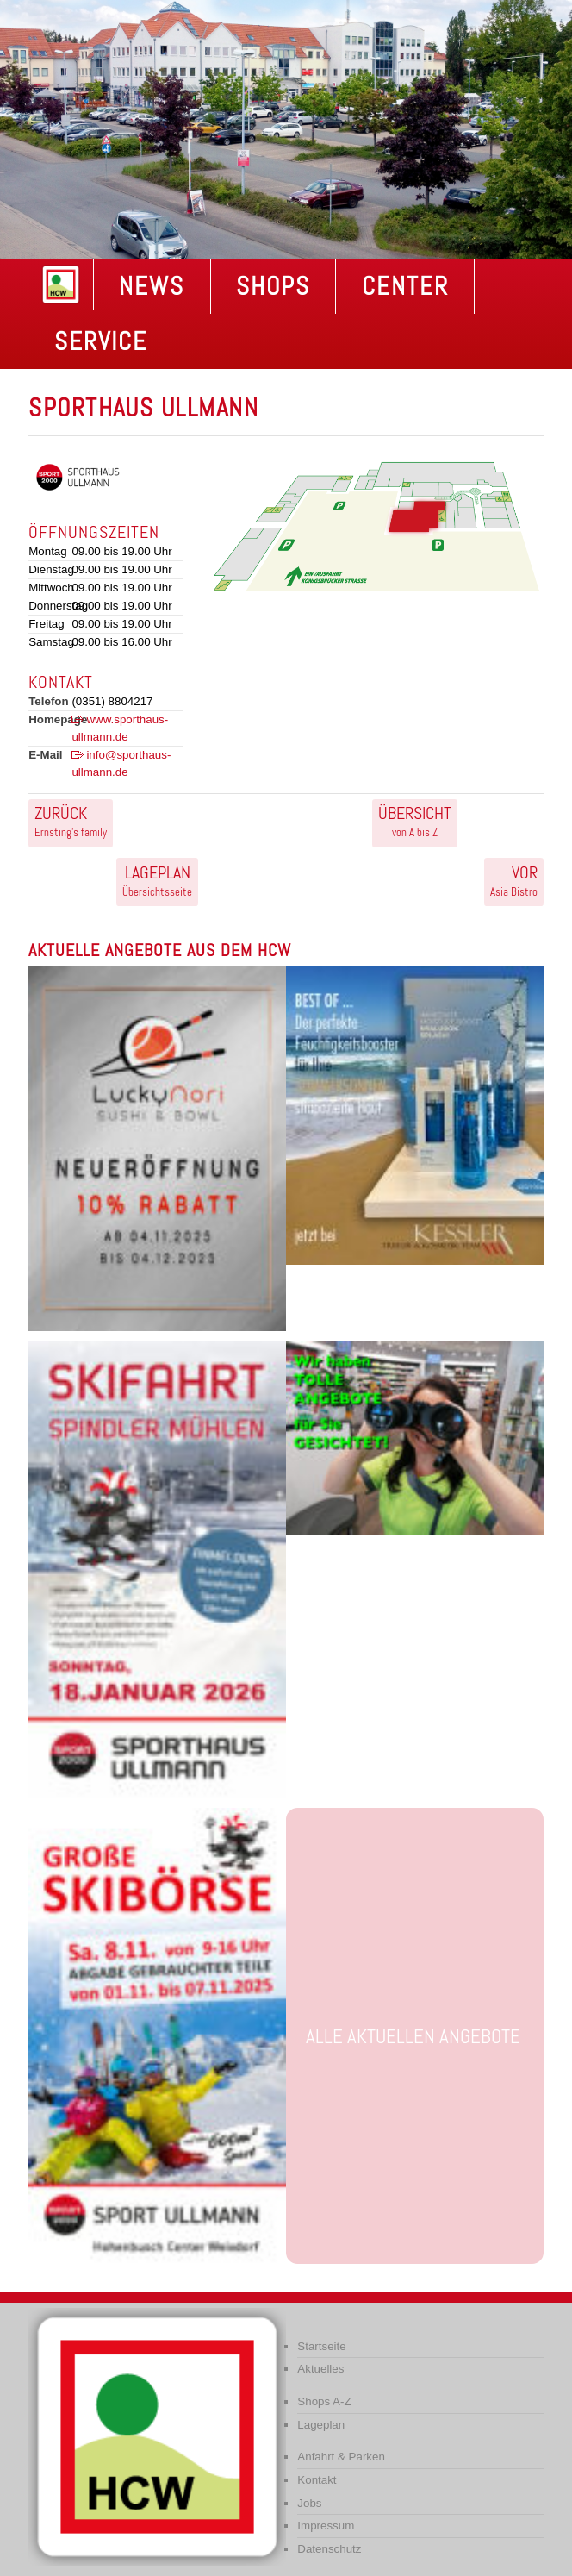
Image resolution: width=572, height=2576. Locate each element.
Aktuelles (320, 2368)
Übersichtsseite (157, 880)
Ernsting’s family (70, 821)
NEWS (151, 286)
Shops (273, 286)
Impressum (325, 2525)
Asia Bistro (514, 880)
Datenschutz (329, 2548)
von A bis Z (414, 821)
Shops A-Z (324, 2401)
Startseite (321, 2346)
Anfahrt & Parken (341, 2456)
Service (100, 341)
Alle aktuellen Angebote (413, 2036)
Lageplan (321, 2424)
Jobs (309, 2503)
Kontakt (316, 2479)
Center (405, 286)
